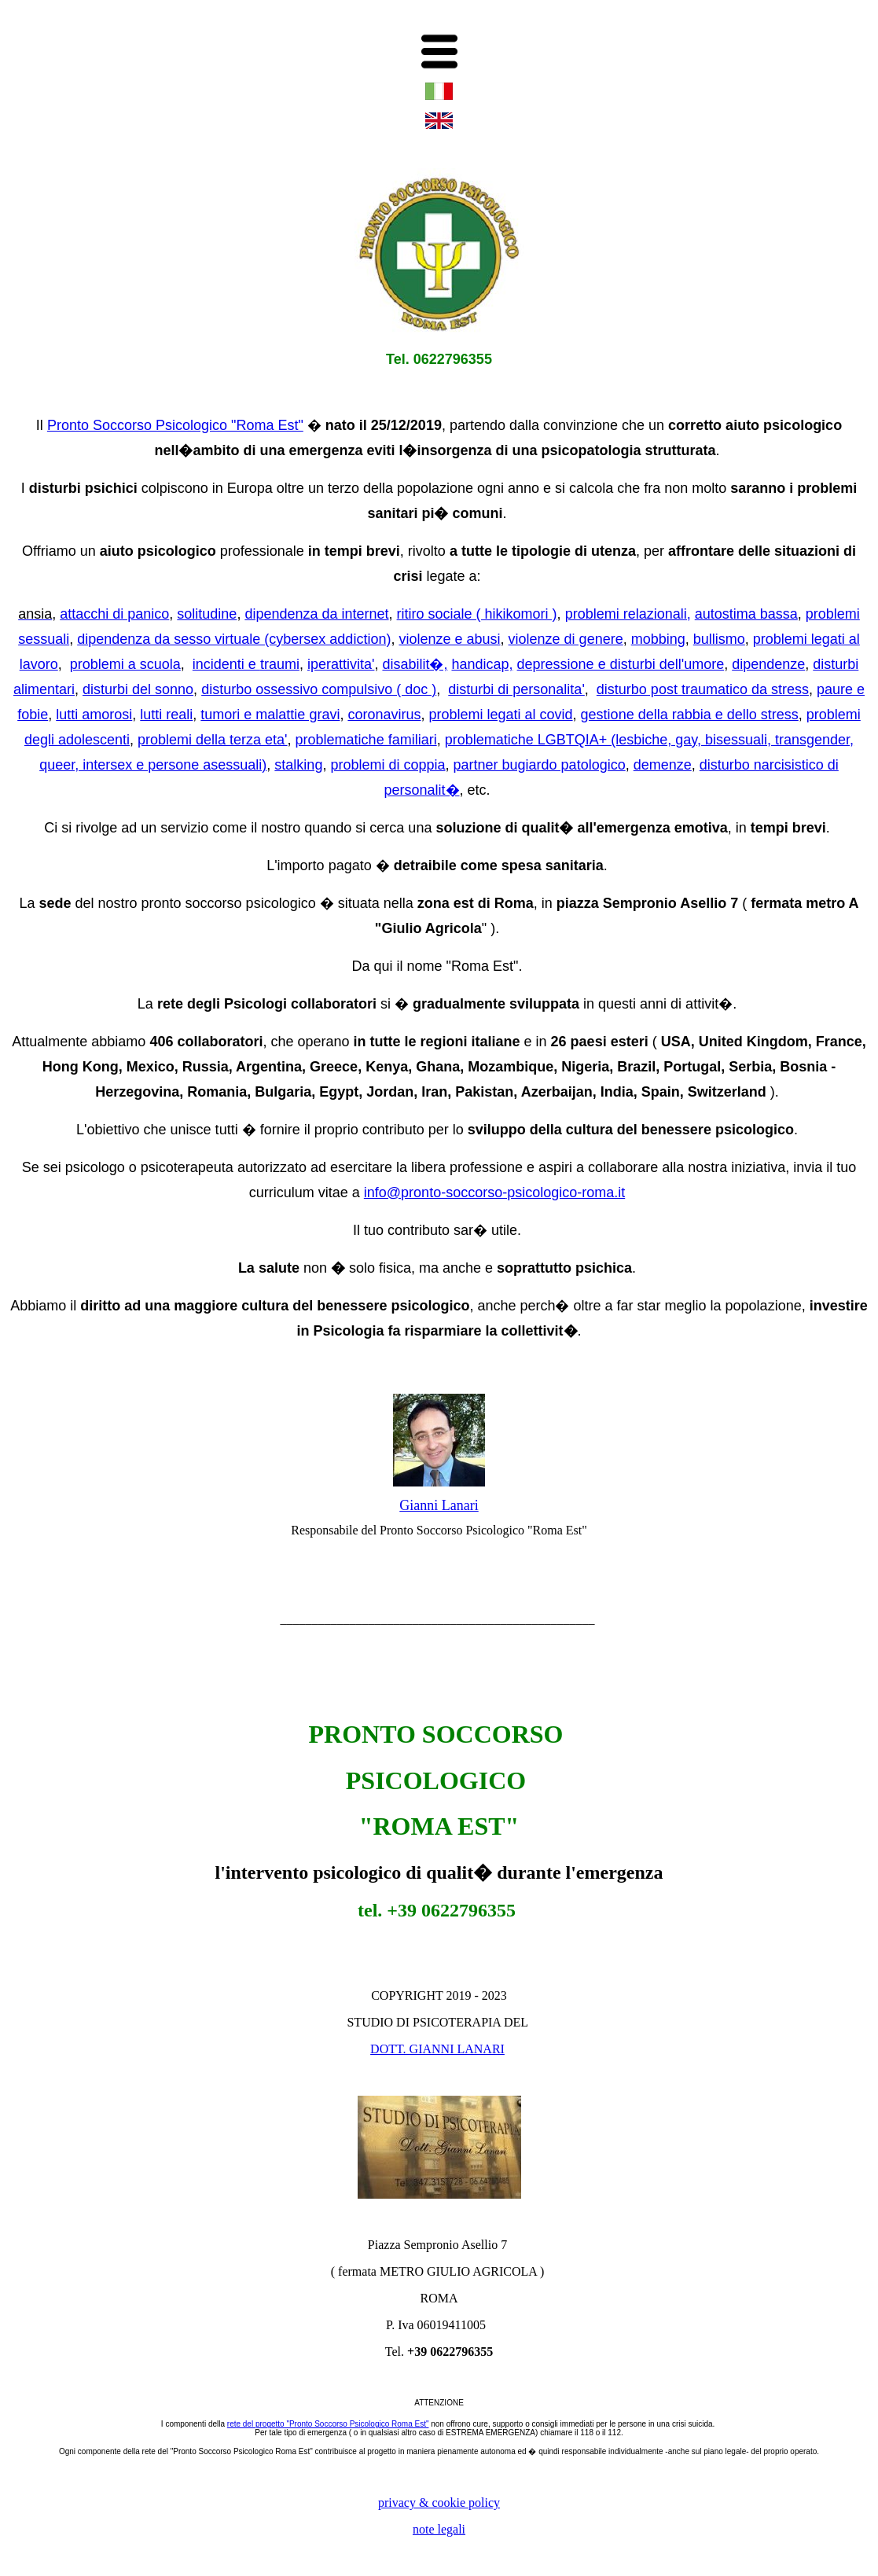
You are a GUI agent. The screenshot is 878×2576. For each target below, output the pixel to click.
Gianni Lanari (438, 1505)
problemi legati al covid (500, 714)
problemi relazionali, (628, 614)
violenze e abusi (449, 639)
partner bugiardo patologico (540, 765)
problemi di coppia (387, 765)
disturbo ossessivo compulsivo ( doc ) (318, 689)
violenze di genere (566, 639)
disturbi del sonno (138, 689)
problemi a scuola (125, 664)
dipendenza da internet (316, 614)
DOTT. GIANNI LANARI (437, 2049)
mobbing (658, 639)
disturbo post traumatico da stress (703, 689)
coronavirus (384, 714)
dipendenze (768, 664)
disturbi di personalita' (516, 689)
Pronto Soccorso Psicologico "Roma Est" (175, 425)
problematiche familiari (366, 740)
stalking (298, 765)
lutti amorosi (94, 714)
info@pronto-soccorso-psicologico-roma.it (494, 1192)
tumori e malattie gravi (270, 714)
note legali (439, 2529)
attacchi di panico (114, 614)
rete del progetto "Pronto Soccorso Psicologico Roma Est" (328, 2424)
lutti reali (166, 714)
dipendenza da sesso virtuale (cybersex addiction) (234, 639)
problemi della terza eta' (213, 740)
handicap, (481, 664)
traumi (279, 664)
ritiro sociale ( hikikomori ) (477, 614)
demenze (663, 765)
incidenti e (226, 664)
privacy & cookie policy (439, 2502)
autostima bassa (746, 614)
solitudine (207, 614)
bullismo (719, 639)
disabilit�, (414, 664)
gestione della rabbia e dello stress (690, 714)
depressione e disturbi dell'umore (621, 664)
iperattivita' (340, 664)
